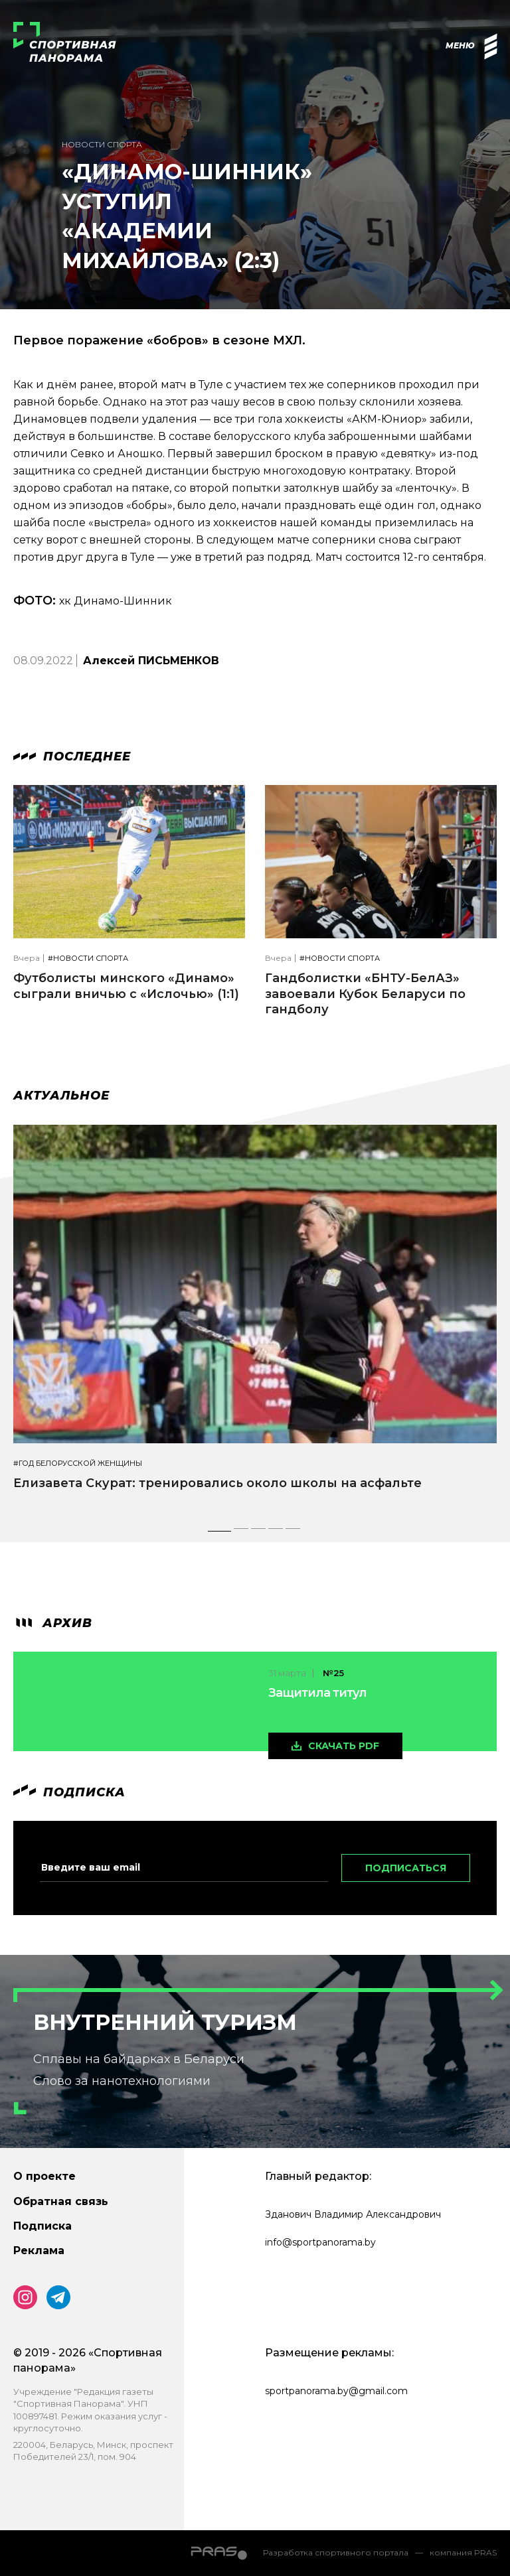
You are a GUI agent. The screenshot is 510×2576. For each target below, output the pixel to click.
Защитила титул (317, 1692)
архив (52, 1623)
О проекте (44, 2176)
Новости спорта (102, 144)
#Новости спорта (88, 958)
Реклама (38, 2250)
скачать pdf (343, 1746)
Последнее (72, 756)
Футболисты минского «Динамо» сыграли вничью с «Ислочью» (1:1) (126, 986)
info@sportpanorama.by (320, 2242)
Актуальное (61, 1095)
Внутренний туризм (165, 2022)
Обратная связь (60, 2201)
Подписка (42, 2226)
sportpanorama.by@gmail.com (336, 2391)
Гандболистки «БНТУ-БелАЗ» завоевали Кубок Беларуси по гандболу (365, 994)
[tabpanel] (255, 1320)
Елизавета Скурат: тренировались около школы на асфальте (217, 1483)
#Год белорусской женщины (77, 1463)
